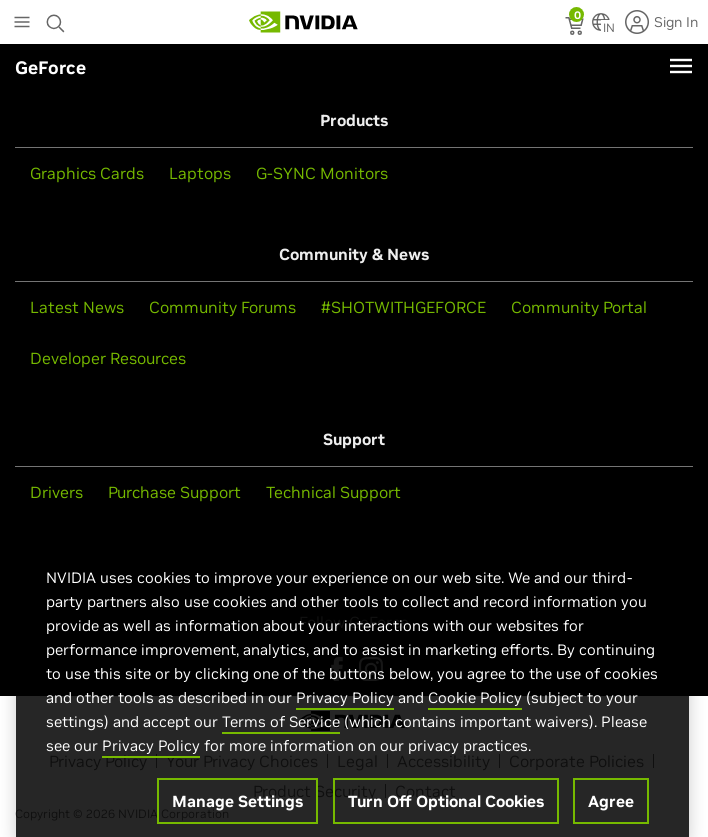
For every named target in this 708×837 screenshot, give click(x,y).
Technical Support (333, 492)
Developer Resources (108, 358)
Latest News (77, 307)
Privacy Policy (345, 713)
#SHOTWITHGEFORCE (403, 307)
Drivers (56, 492)
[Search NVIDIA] (56, 18)
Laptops (200, 173)
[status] (576, 28)
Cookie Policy (475, 713)
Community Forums (222, 307)
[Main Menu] (22, 24)
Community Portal (579, 307)
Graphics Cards (87, 173)
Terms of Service (281, 737)
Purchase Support (174, 492)
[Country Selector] (601, 28)
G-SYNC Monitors (322, 173)
